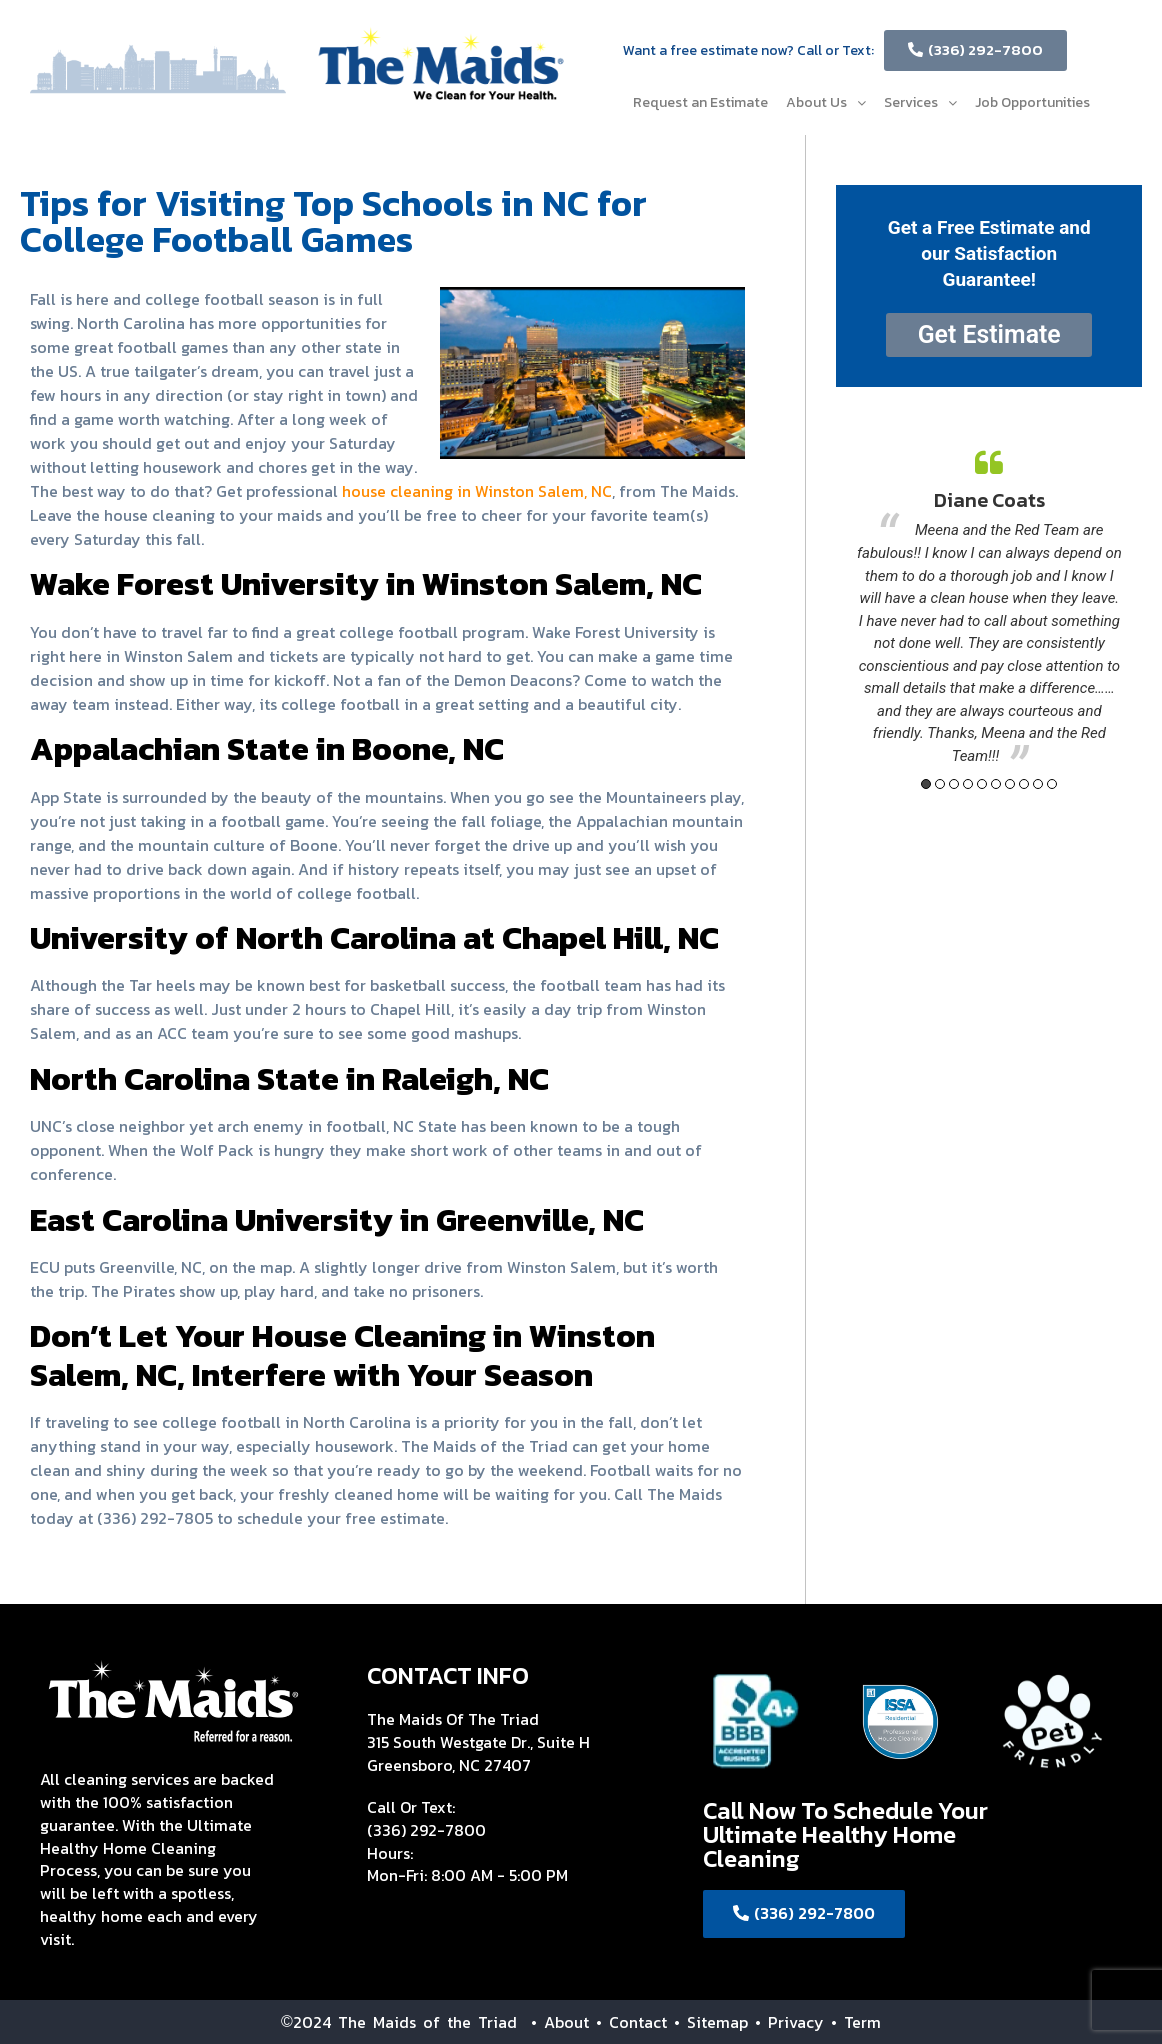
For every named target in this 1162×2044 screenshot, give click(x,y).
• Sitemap (711, 2022)
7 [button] (1010, 784)
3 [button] (954, 784)
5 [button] (982, 784)
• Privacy (793, 2022)
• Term (856, 2022)
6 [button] (996, 784)
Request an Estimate (700, 102)
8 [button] (1024, 784)
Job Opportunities (1032, 102)
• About (553, 2022)
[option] (989, 608)
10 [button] (1052, 784)
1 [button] (926, 784)
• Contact (631, 2022)
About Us (826, 102)
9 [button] (1038, 784)
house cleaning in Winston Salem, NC (477, 491)
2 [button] (940, 784)
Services (920, 102)
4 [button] (968, 784)
